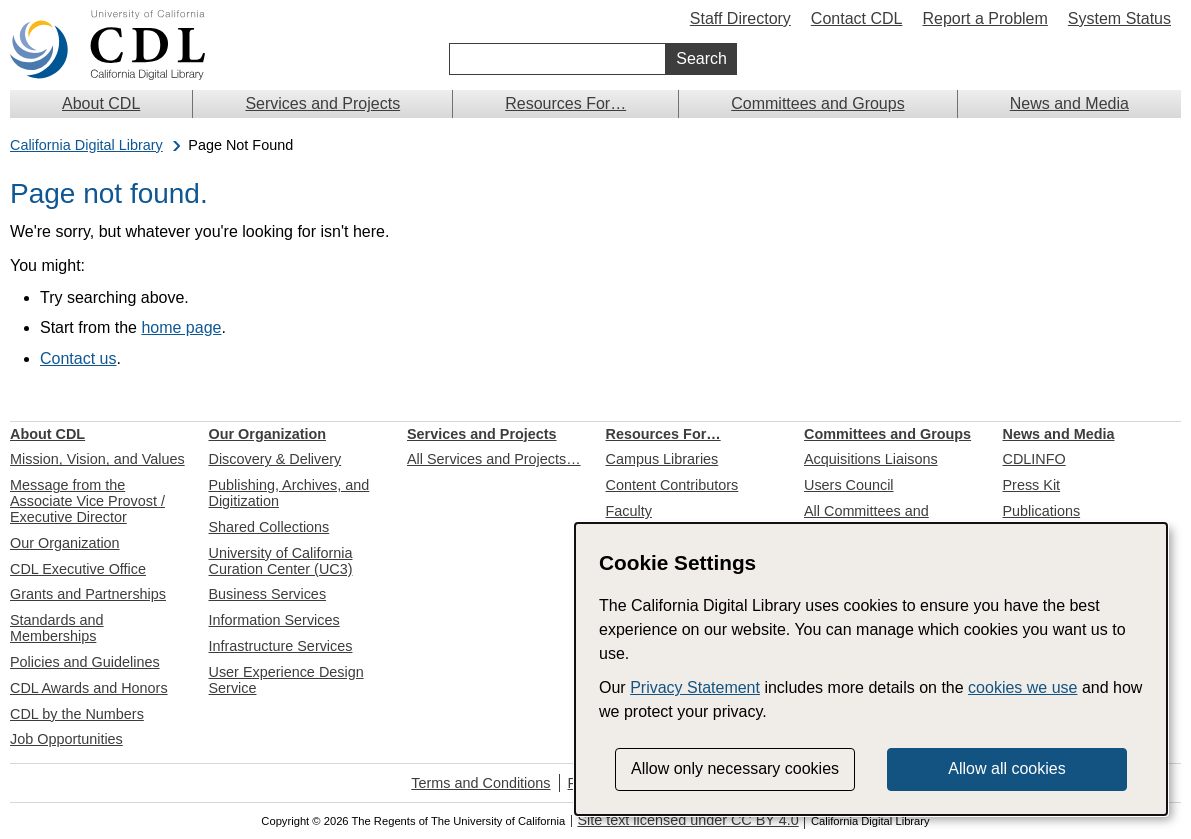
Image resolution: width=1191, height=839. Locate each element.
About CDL (101, 103)
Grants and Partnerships (88, 594)
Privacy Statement (695, 687)
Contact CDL (857, 18)
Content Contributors (672, 485)
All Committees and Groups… (866, 519)
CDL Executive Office (78, 569)
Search (701, 58)
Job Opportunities (66, 739)
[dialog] (871, 669)
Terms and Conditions (480, 783)
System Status (1119, 18)
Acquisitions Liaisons (871, 459)
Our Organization (65, 543)
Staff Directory (740, 18)
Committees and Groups (817, 103)
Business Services (268, 594)
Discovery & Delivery (275, 459)
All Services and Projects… (494, 459)
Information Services (274, 620)
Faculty (629, 511)
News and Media (1069, 103)
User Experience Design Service (286, 680)
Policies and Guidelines (85, 662)
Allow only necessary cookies (735, 768)
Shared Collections (269, 527)
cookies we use (1022, 687)
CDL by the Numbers (77, 714)
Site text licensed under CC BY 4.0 (687, 820)
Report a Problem (984, 18)
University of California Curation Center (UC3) (281, 561)
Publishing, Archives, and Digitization (289, 493)
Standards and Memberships (57, 628)
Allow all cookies (1006, 768)
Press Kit (1032, 485)
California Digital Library (86, 145)
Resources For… (565, 103)
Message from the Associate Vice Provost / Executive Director (87, 501)
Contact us (78, 358)
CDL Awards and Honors (89, 688)
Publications (1042, 511)
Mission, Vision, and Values (97, 459)
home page (181, 327)
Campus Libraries (662, 459)
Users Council (849, 485)
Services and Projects (322, 103)
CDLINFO (1034, 459)
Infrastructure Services (281, 646)
